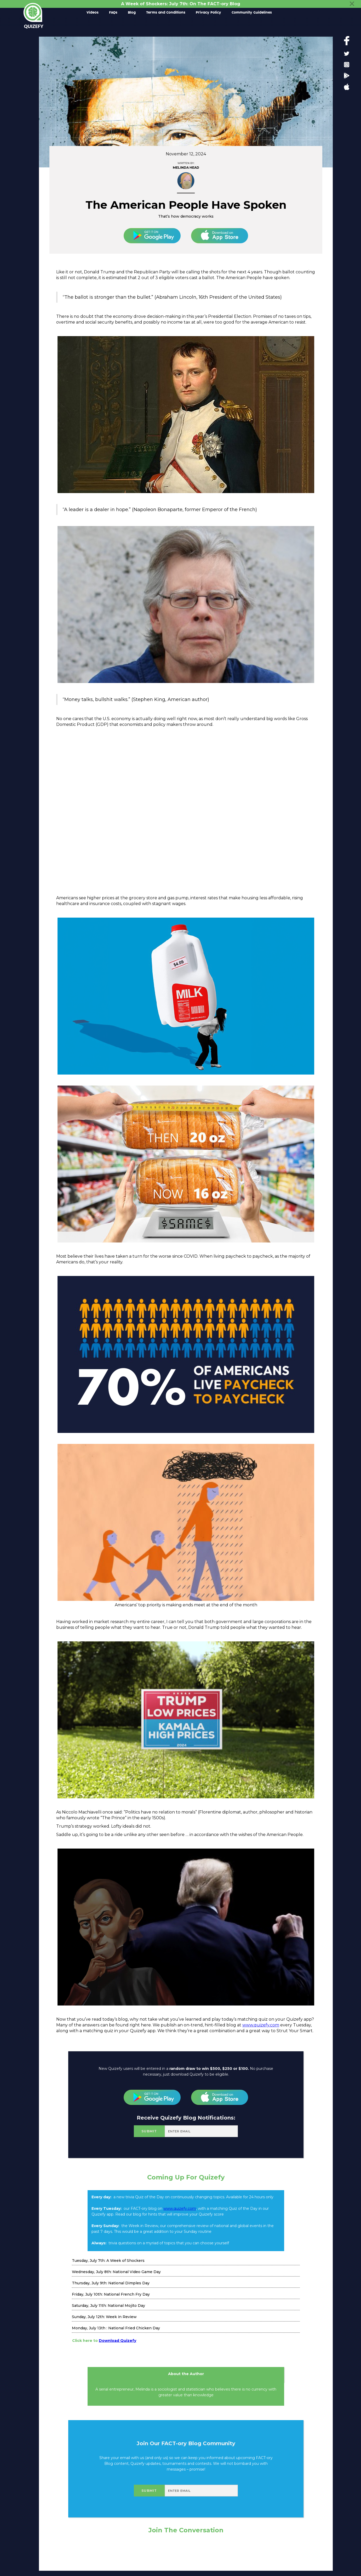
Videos (93, 13)
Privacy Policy (208, 13)
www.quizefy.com (260, 2025)
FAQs (113, 13)
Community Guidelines (252, 13)
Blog (132, 13)
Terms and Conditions (165, 13)
